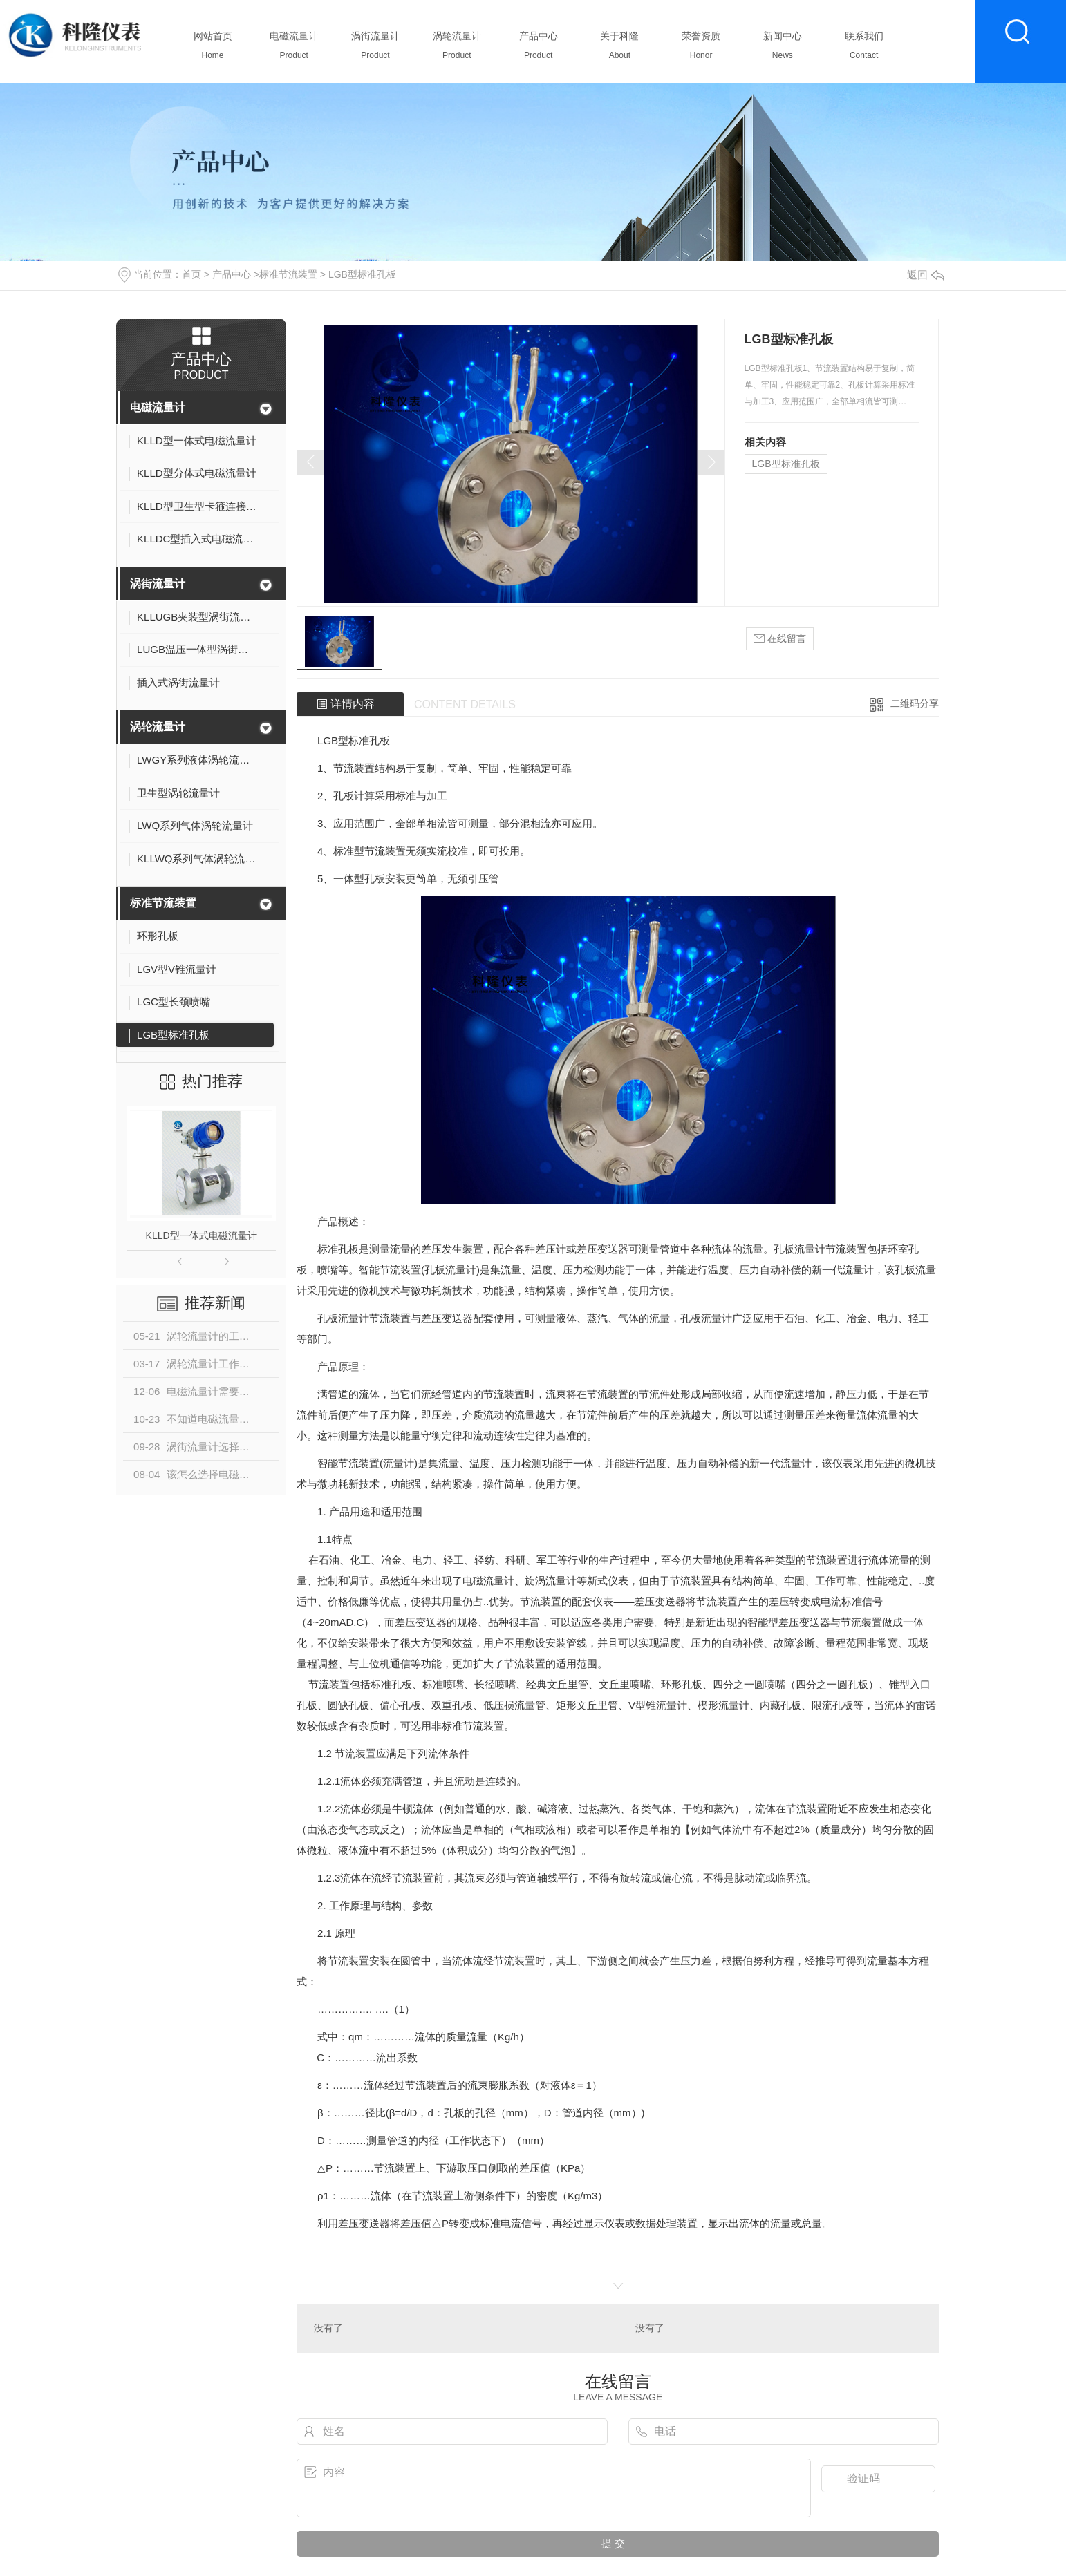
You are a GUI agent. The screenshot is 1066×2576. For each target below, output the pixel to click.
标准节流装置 (288, 274)
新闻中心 (782, 49)
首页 (191, 274)
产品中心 (538, 49)
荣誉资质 (701, 49)
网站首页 (213, 49)
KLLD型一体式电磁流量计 (201, 1235)
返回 (925, 275)
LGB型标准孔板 (362, 274)
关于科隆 (620, 49)
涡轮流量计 (457, 49)
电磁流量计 (294, 49)
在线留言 (780, 639)
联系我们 (864, 49)
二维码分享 (914, 703)
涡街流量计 (376, 49)
